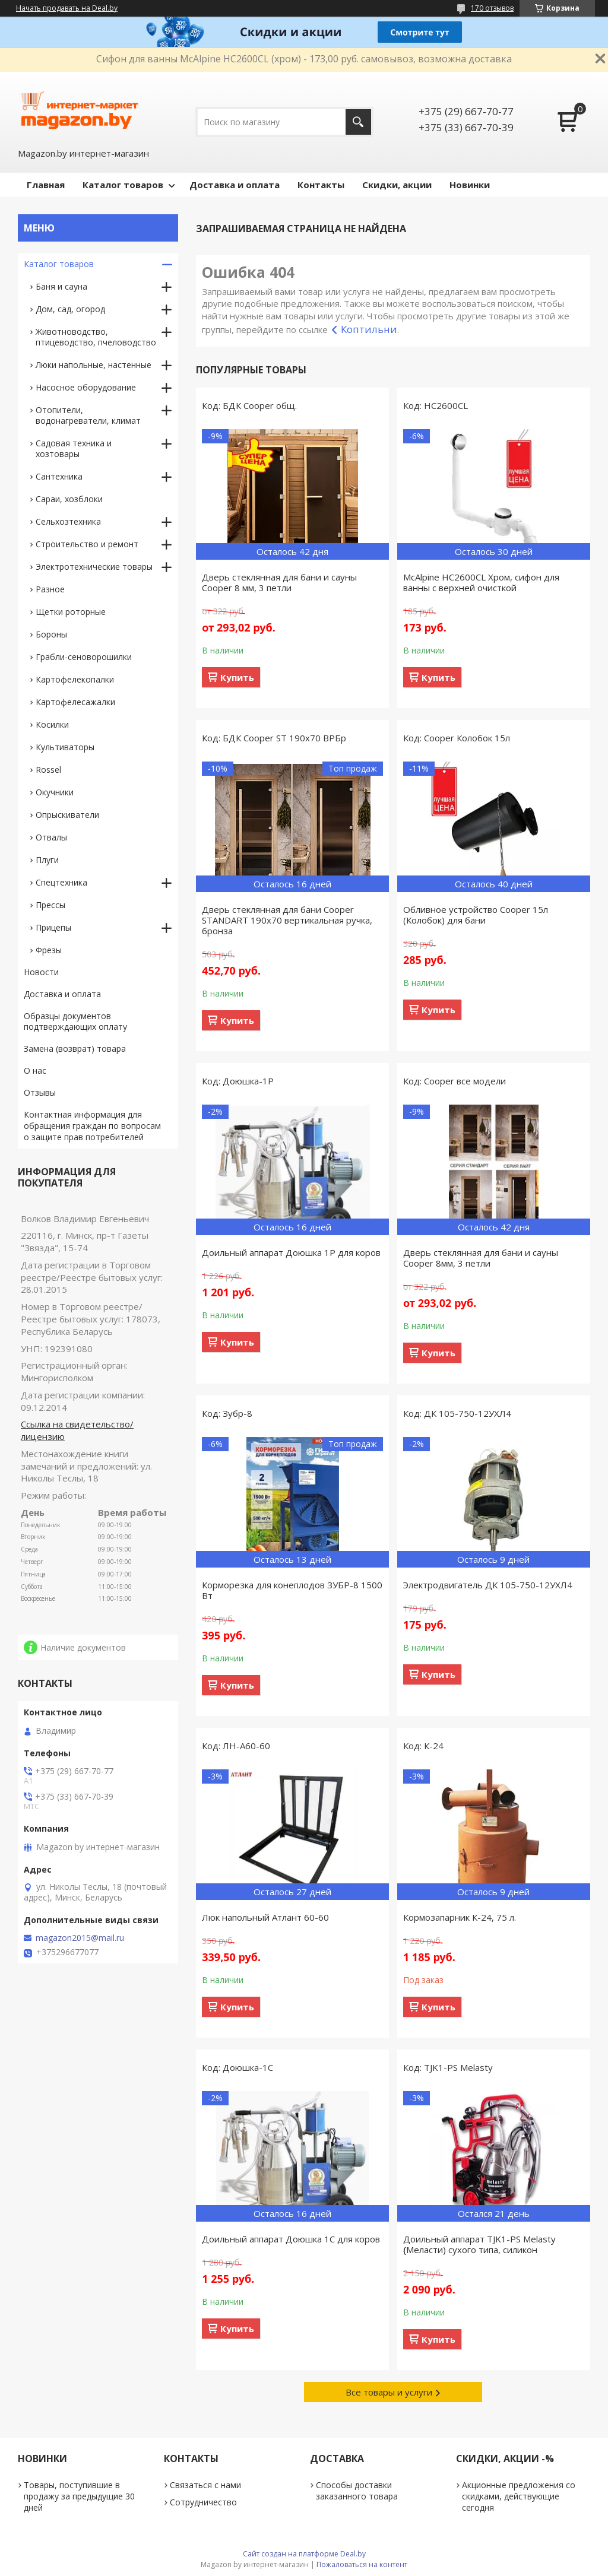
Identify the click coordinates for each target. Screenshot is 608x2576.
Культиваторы (65, 747)
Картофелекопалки (75, 679)
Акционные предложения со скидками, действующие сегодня (518, 2496)
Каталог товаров (123, 185)
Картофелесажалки (75, 702)
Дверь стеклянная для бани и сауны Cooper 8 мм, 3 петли (279, 582)
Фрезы (49, 950)
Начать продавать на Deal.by (67, 8)
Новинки (469, 185)
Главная (46, 185)
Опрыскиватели (67, 814)
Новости (41, 972)
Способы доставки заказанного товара (357, 2490)
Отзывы (40, 1092)
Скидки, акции (397, 185)
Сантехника (59, 476)
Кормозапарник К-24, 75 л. (459, 1917)
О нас (35, 1070)
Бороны (51, 634)
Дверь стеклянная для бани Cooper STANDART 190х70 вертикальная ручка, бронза (287, 920)
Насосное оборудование (86, 387)
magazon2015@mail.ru (80, 1938)
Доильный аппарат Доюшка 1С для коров (291, 2239)
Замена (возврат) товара (75, 1048)
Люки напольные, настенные (93, 364)
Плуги (47, 859)
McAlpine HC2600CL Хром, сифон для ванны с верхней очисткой (481, 582)
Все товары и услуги (389, 2392)
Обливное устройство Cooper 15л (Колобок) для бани (475, 914)
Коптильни (369, 329)
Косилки (52, 724)
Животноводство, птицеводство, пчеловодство (96, 337)
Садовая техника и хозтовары (74, 448)
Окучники (55, 792)
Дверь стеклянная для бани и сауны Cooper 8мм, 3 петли (480, 1257)
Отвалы (51, 837)
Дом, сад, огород (70, 309)
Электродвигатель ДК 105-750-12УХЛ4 (487, 1584)
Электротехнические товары (94, 566)
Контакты (320, 185)
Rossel (48, 769)
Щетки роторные (71, 611)
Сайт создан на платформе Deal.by (304, 2554)
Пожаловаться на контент (361, 2564)
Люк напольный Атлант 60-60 (265, 1917)
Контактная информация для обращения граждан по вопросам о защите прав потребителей (92, 1126)
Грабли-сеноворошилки (84, 656)
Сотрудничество (203, 2502)
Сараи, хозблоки (69, 499)
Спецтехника (61, 882)
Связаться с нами (205, 2485)
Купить (237, 677)
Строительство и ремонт (87, 544)
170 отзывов (492, 8)
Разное (50, 589)
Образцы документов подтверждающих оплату (75, 1021)
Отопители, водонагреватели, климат (88, 415)
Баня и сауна (61, 286)
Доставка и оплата (234, 185)
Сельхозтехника (68, 521)
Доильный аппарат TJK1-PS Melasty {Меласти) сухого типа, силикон (479, 2244)
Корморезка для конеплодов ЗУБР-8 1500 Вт (292, 1590)
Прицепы (53, 927)
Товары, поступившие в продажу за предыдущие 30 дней (79, 2496)
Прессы (50, 905)
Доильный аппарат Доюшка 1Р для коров (291, 1252)
